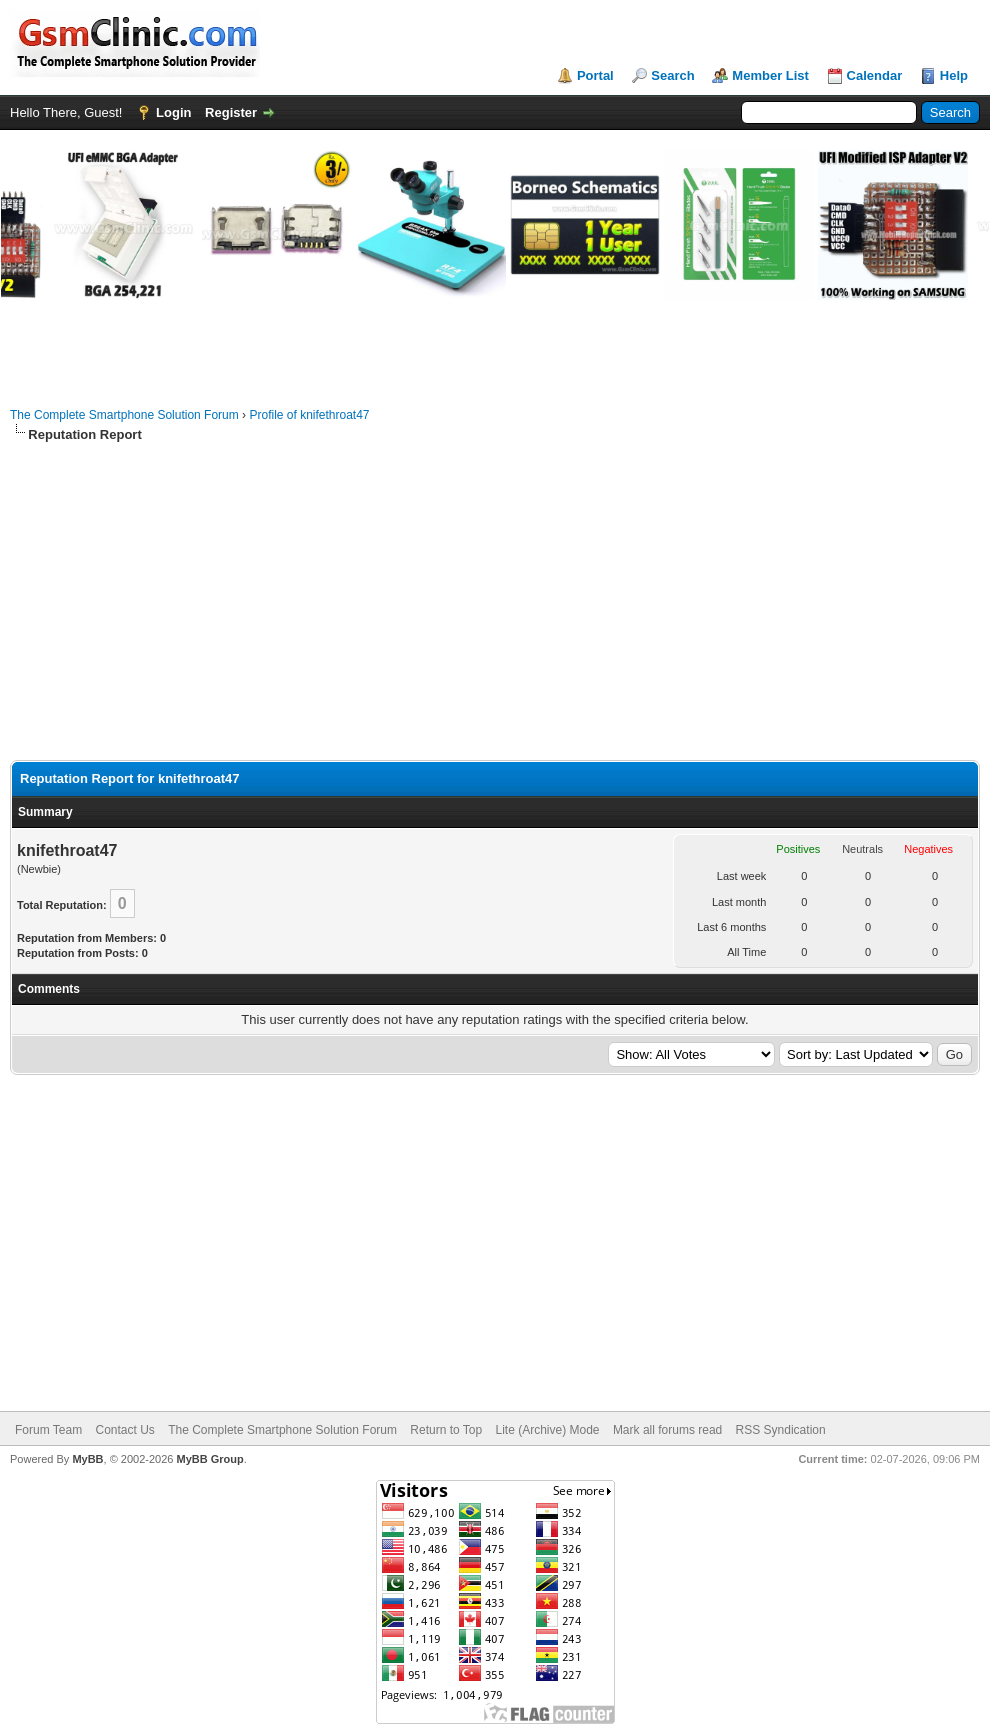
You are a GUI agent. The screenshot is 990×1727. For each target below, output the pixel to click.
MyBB (87, 1459)
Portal (595, 75)
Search (672, 75)
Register (231, 112)
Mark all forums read (667, 1430)
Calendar (875, 75)
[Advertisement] (495, 602)
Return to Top (446, 1430)
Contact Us (124, 1430)
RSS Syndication (781, 1430)
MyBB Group (209, 1459)
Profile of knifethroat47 (309, 415)
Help (954, 75)
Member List (770, 75)
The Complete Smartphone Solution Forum (124, 415)
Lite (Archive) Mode (547, 1430)
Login (173, 112)
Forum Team (48, 1430)
